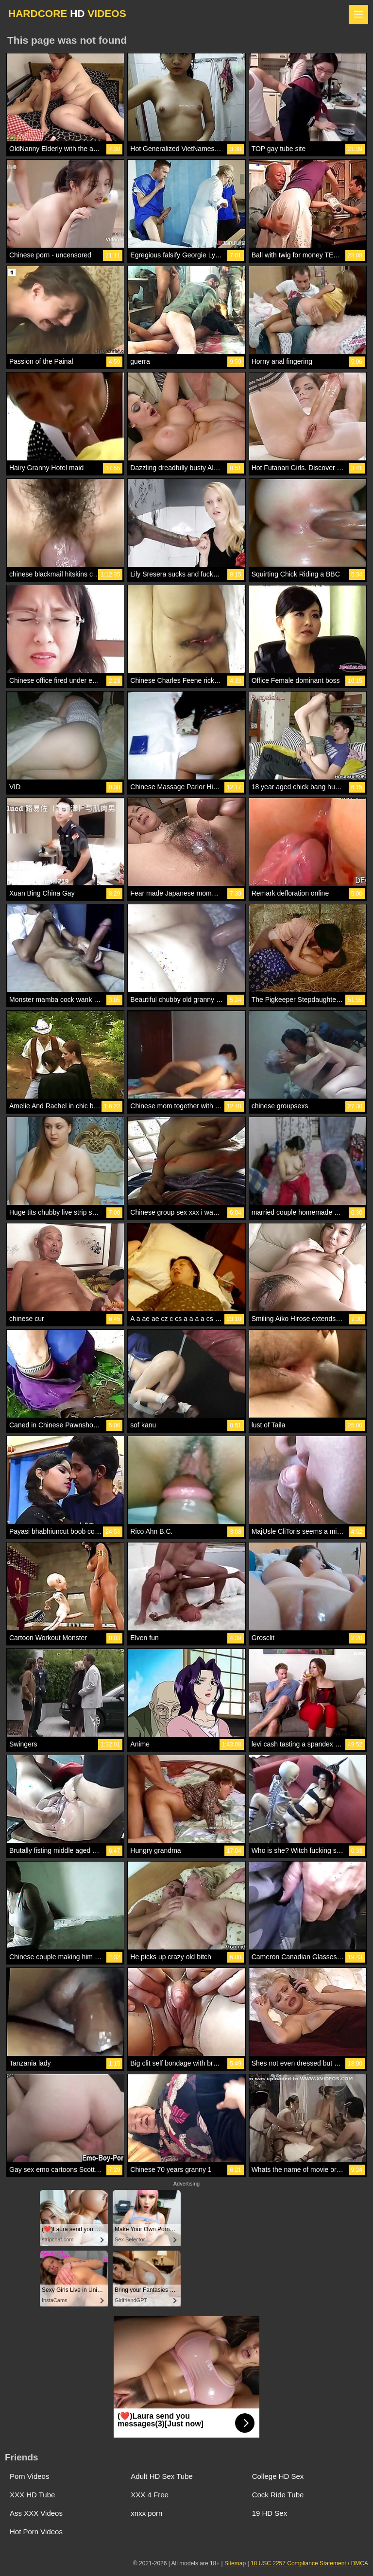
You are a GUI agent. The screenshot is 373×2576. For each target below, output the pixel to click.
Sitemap (235, 2563)
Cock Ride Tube (278, 2495)
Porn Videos (29, 2476)
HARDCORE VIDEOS (67, 13)
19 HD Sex (270, 2513)
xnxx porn (146, 2513)
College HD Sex (278, 2476)
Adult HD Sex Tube (162, 2476)
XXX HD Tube (32, 2495)
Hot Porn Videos (36, 2531)
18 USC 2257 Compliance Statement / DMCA (309, 2563)
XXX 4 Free (150, 2495)
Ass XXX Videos (36, 2513)
